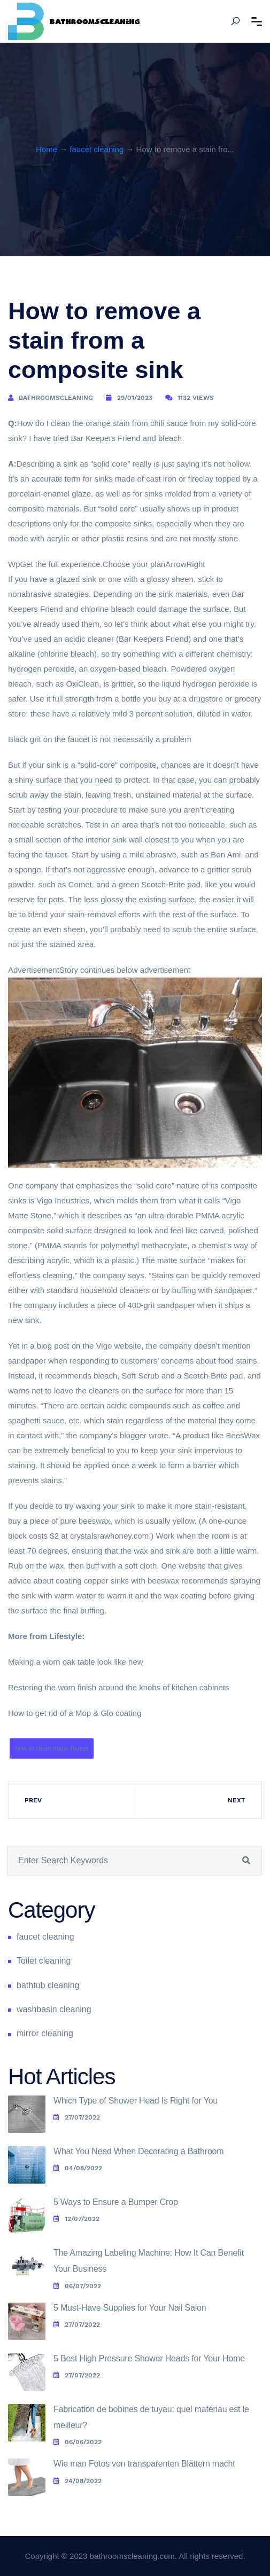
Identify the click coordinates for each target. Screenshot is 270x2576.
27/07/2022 (76, 2117)
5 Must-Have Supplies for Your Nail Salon (129, 2307)
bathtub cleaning (48, 1985)
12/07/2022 (76, 2219)
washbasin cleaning (54, 2009)
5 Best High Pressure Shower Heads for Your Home (149, 2358)
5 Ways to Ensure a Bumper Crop (115, 2202)
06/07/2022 (77, 2286)
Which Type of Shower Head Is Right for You (135, 2100)
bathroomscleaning (56, 397)
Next (236, 1800)
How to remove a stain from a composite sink (104, 340)
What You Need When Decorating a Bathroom (138, 2151)
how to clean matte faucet (51, 1748)
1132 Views (196, 397)
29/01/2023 (134, 397)
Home (46, 149)
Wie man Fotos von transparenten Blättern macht (144, 2463)
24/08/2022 (77, 2481)
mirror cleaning (45, 2033)
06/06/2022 (77, 2442)
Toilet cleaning (44, 1960)
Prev (33, 1800)
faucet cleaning (97, 149)
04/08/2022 (77, 2168)
